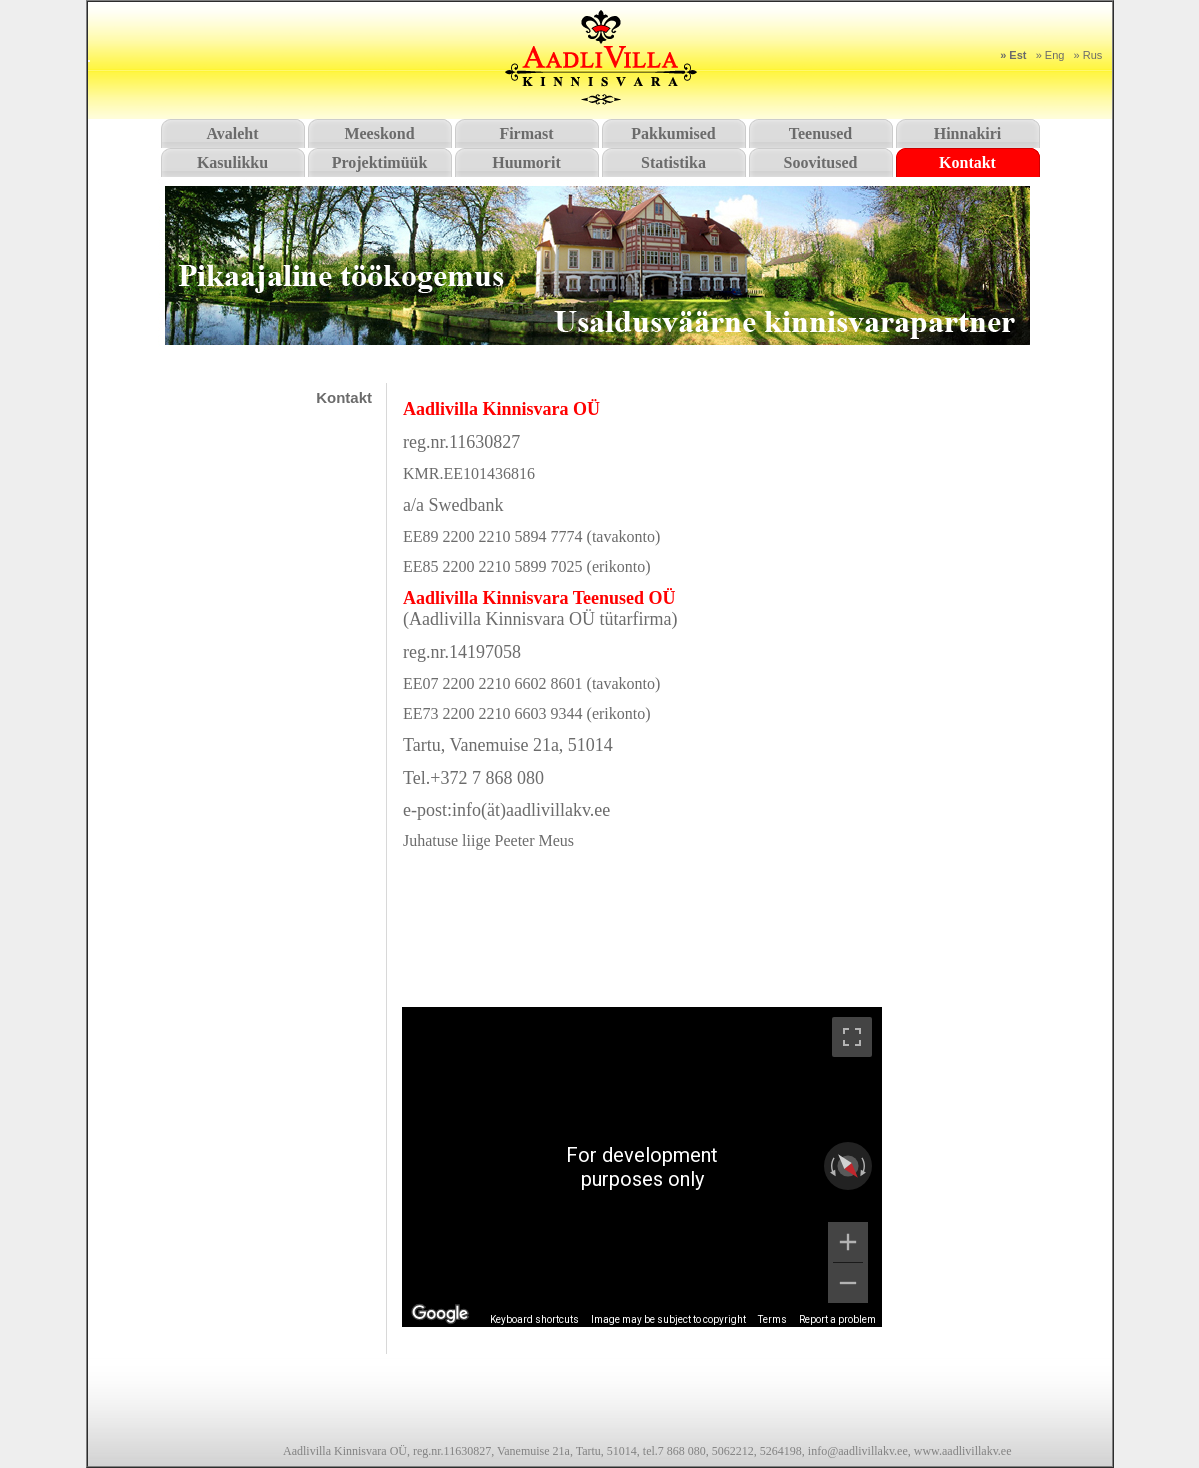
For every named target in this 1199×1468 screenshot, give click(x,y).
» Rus (1088, 55)
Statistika (673, 162)
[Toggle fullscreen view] (852, 1037)
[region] (642, 1167)
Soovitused (821, 162)
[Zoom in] (848, 1242)
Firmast (526, 133)
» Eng (1050, 55)
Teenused (820, 133)
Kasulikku (232, 162)
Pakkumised (673, 133)
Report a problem (837, 1319)
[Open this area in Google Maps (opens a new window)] (440, 1314)
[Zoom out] (848, 1283)
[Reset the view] (848, 1166)
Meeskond (379, 133)
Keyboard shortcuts (534, 1319)
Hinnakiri (968, 133)
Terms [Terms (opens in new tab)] (772, 1319)
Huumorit (526, 162)
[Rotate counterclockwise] (831, 1166)
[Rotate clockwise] (865, 1166)
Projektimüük (380, 162)
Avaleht (232, 133)
